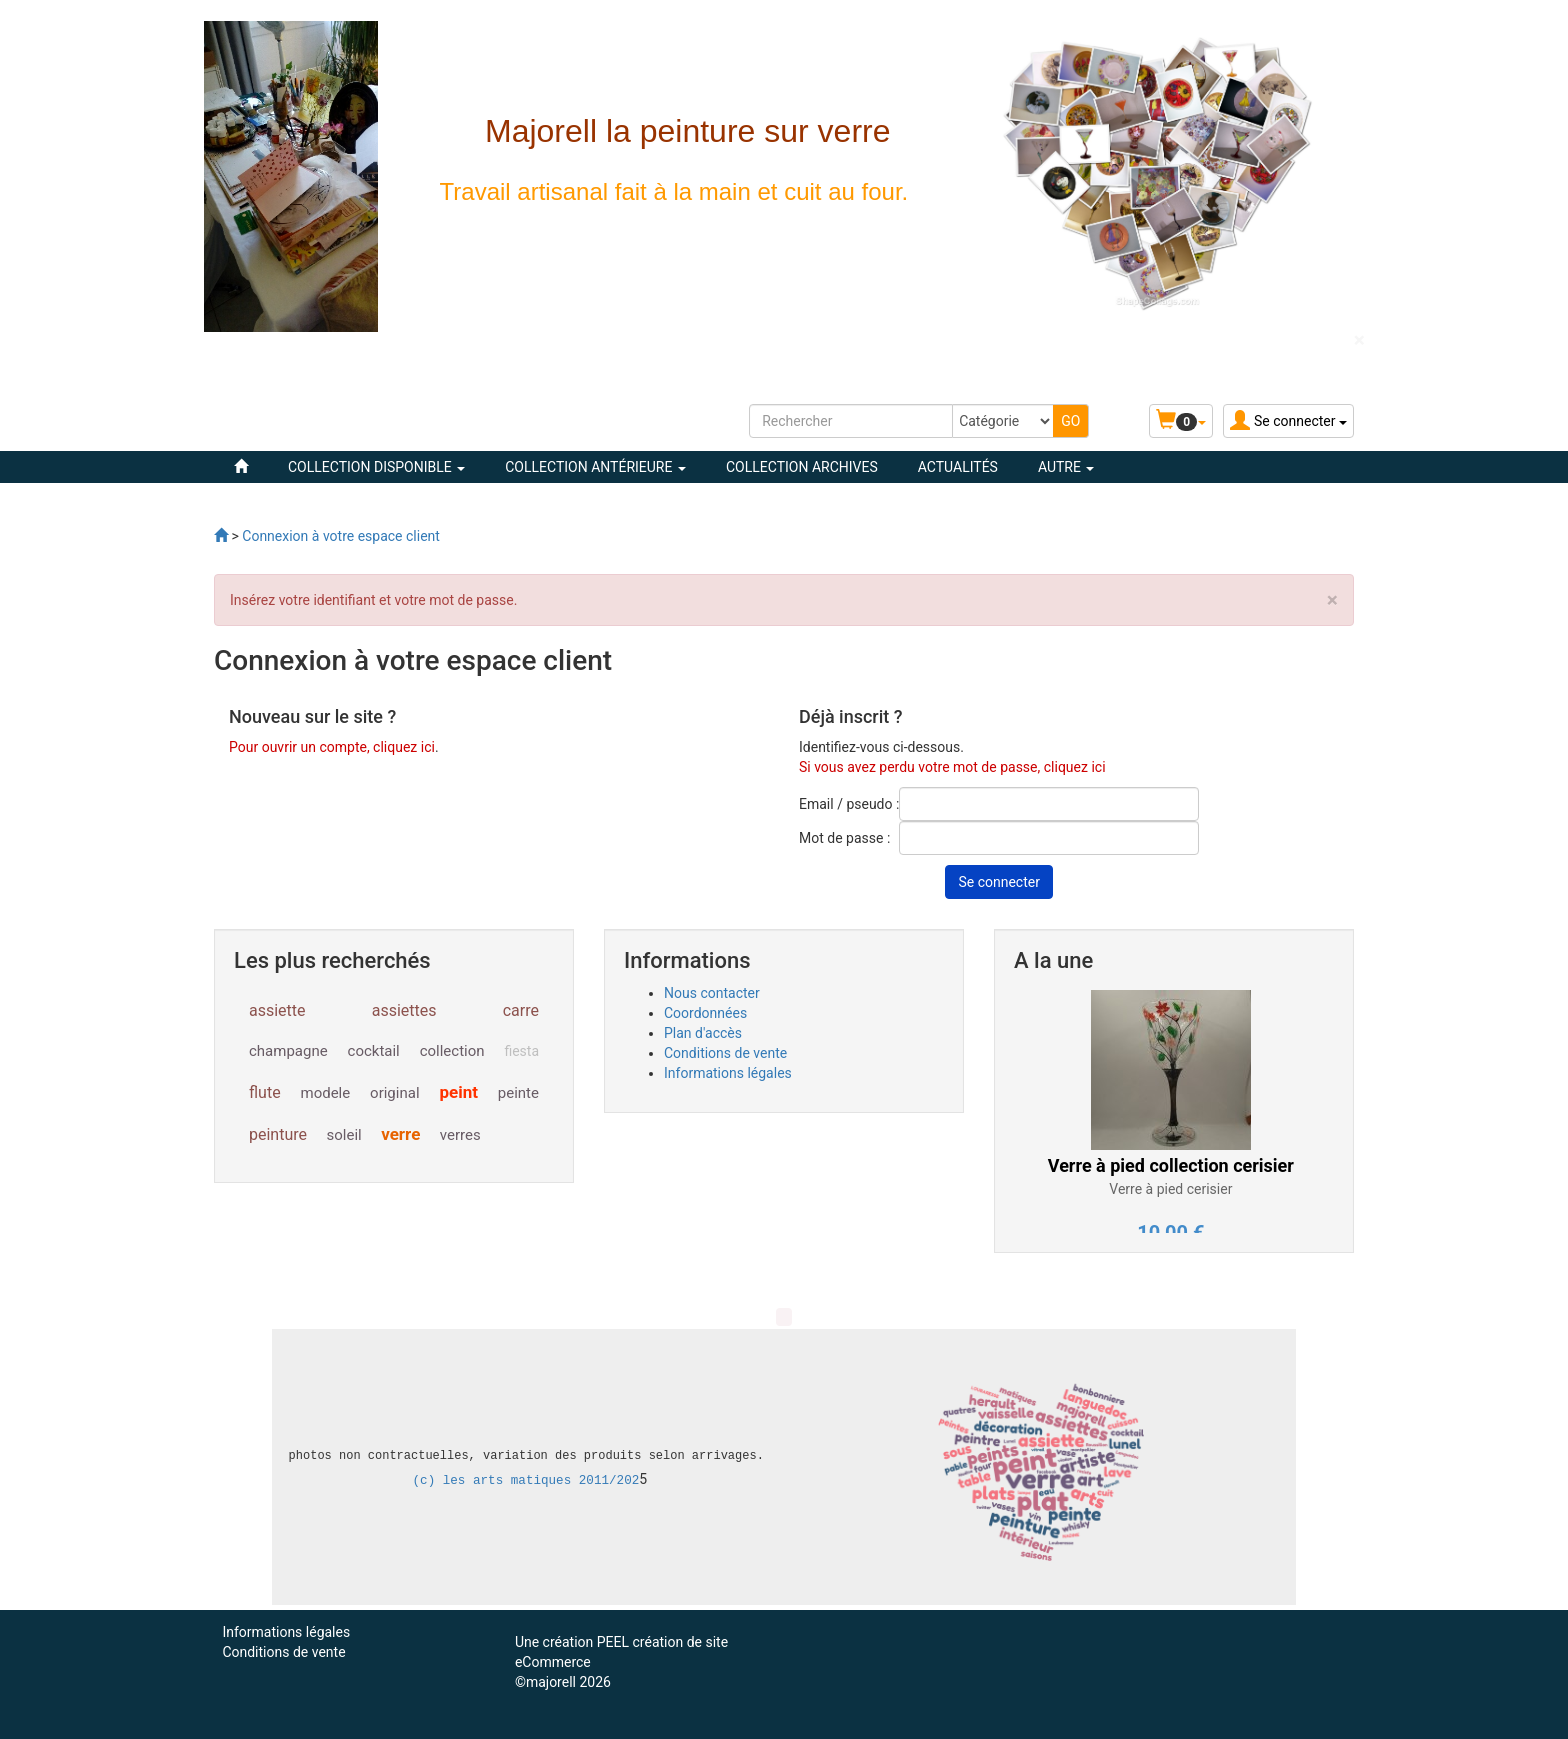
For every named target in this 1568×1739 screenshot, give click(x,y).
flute (265, 1092)
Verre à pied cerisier (1170, 1189)
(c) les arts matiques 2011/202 (526, 1481)
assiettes (404, 1010)
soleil (344, 1135)
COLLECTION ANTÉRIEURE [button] (595, 467)
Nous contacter (712, 993)
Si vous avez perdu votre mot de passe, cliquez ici (952, 767)
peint (458, 1092)
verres (460, 1135)
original (394, 1093)
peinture (278, 1134)
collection (452, 1051)
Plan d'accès (703, 1033)
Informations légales (728, 1073)
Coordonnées (705, 1013)
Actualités (958, 467)
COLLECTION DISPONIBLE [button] (376, 467)
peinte (518, 1093)
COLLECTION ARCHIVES (802, 467)
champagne (288, 1051)
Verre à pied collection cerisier (1171, 1165)
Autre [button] (1066, 467)
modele (325, 1093)
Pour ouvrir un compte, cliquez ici (332, 747)
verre (400, 1134)
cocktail (374, 1051)
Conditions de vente (725, 1053)
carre (521, 1010)
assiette (277, 1010)
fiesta (521, 1051)
